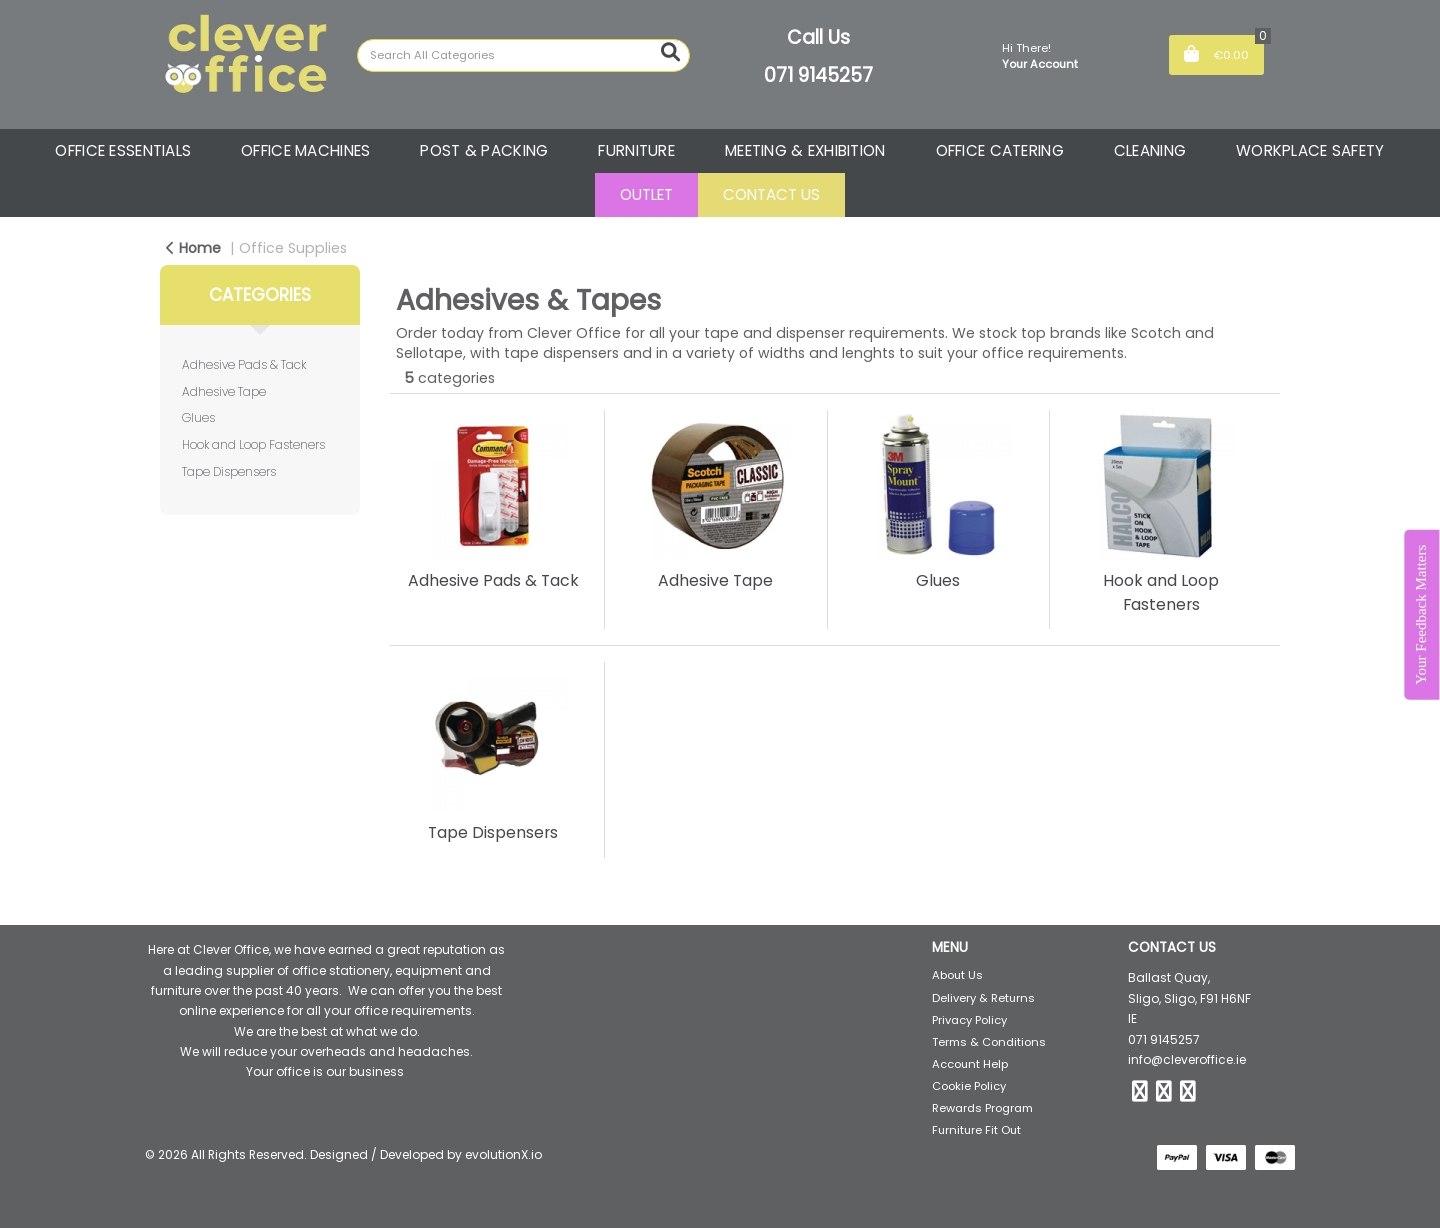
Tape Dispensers (229, 471)
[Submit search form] (670, 52)
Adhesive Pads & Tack (244, 364)
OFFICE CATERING (1000, 150)
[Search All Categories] (523, 55)
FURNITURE (636, 150)
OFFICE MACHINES (305, 150)
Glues (198, 417)
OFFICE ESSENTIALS (123, 150)
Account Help (970, 1064)
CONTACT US (771, 194)
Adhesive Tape (224, 391)
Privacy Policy (969, 1020)
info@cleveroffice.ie (1187, 1059)
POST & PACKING (484, 150)
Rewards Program (982, 1108)
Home (193, 248)
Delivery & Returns (983, 998)
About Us (957, 975)
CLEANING (1150, 150)
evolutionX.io (503, 1154)
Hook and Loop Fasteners (253, 444)
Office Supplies (293, 248)
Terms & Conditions (989, 1042)
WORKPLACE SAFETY (1310, 150)
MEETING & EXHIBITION (805, 150)
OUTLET (646, 194)
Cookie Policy (969, 1086)
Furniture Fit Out (976, 1130)
